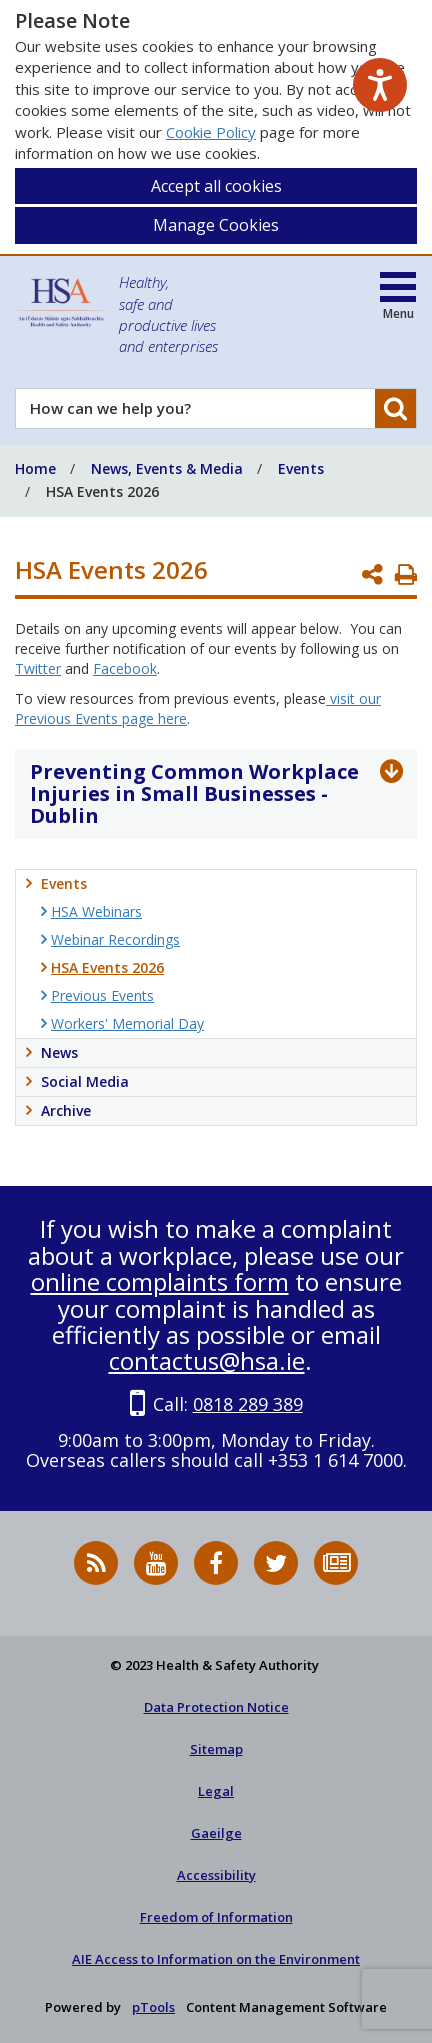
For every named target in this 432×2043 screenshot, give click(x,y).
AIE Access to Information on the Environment (216, 1959)
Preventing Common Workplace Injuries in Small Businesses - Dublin (194, 793)
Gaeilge (216, 1833)
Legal (216, 1791)
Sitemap (216, 1749)
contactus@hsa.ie (207, 1360)
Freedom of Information (216, 1917)
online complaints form (160, 1281)
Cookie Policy (211, 132)
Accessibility (216, 1875)
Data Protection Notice (216, 1707)
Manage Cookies (216, 225)
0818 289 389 (248, 1404)
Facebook (125, 668)
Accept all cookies (216, 186)
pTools (153, 2007)
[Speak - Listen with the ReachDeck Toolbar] (380, 85)
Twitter (38, 668)
